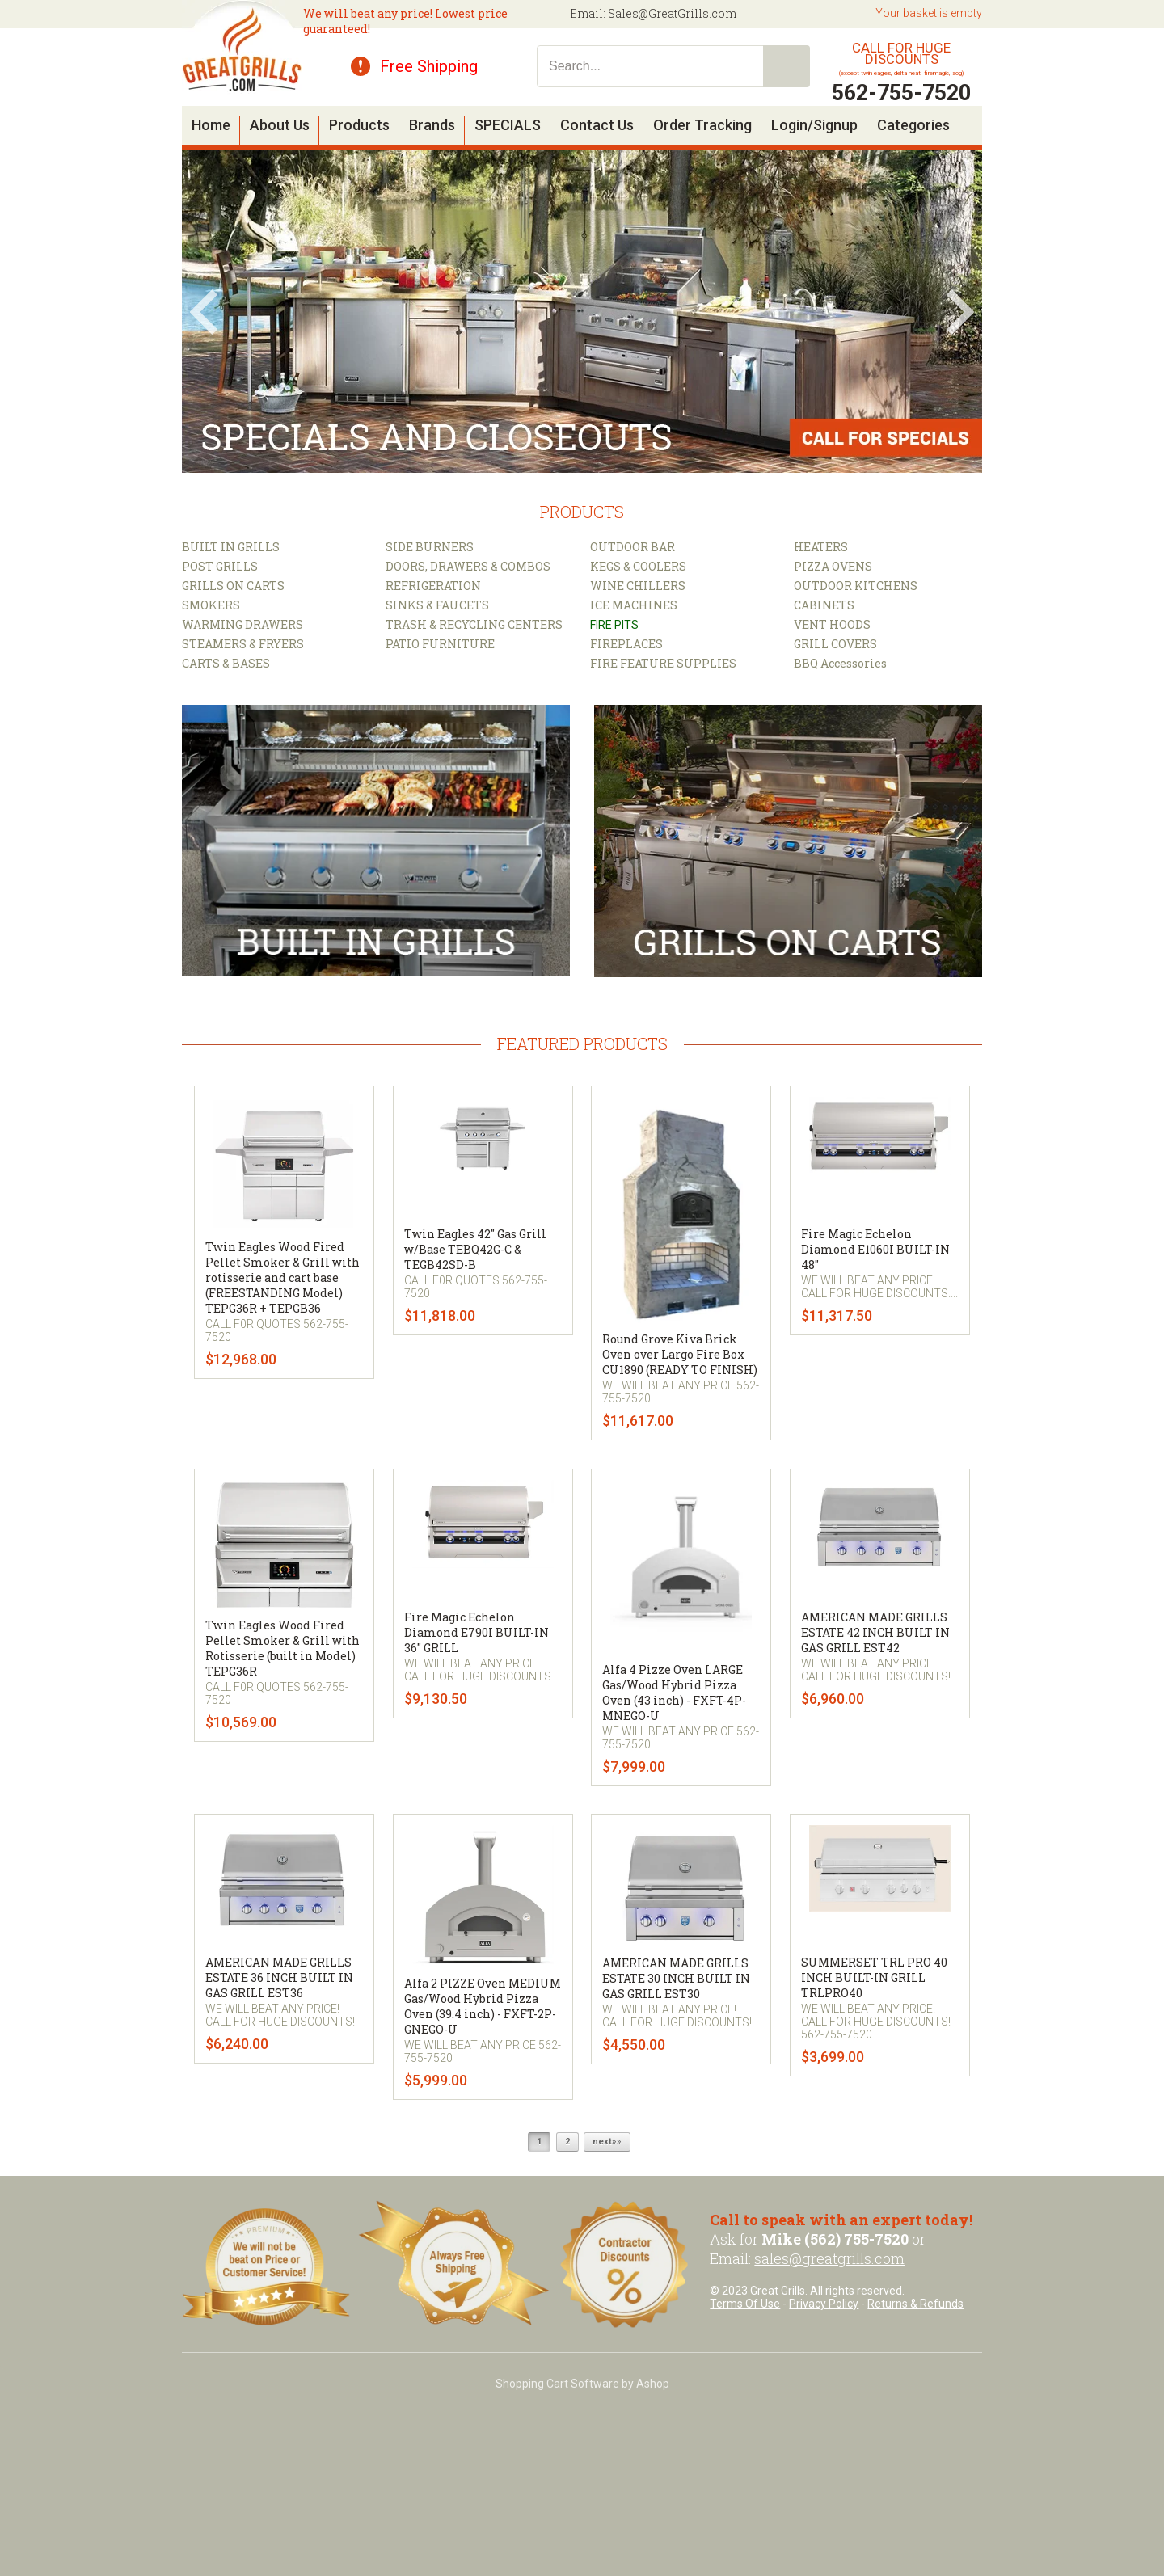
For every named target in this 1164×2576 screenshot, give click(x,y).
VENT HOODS (832, 624)
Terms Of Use (745, 2303)
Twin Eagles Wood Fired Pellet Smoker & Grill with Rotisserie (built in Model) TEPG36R (282, 1648)
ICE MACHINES (633, 605)
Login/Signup (814, 124)
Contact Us (597, 124)
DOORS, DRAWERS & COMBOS (468, 566)
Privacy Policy (823, 2303)
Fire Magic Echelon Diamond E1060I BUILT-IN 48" (875, 1249)
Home (211, 124)
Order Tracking (702, 124)
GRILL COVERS (835, 643)
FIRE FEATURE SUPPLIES (663, 663)
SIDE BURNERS (430, 546)
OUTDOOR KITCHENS (855, 585)
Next (960, 312)
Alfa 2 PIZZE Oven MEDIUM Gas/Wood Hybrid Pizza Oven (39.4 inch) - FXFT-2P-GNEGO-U (482, 2006)
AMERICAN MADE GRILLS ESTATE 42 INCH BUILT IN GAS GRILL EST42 (875, 1632)
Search (786, 66)
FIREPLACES (626, 643)
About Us (280, 124)
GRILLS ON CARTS (233, 585)
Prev (203, 312)
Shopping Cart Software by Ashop (582, 2383)
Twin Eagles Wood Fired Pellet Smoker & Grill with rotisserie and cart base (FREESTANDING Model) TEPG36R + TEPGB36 (282, 1277)
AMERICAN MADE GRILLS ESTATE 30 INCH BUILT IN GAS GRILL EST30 (676, 1978)
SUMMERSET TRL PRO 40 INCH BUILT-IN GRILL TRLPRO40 (874, 1977)
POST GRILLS (220, 566)
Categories (913, 124)
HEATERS (821, 546)
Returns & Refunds (915, 2303)
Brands (432, 124)
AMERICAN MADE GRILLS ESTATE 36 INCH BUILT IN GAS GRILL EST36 (279, 1977)
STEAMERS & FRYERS (243, 643)
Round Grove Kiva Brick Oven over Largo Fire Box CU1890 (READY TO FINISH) (679, 1354)
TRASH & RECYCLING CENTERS (474, 624)
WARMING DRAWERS (242, 624)
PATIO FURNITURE (440, 643)
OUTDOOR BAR (632, 546)
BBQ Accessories (840, 663)
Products (359, 124)
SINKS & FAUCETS (437, 605)
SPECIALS (507, 124)
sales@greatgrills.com (829, 2258)
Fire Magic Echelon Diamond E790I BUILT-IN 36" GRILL (476, 1632)
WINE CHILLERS (637, 585)
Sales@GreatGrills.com (672, 13)
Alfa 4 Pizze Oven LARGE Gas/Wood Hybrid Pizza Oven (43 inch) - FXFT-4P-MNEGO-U (674, 1692)
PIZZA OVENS (833, 566)
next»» (607, 2141)
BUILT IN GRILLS (231, 546)
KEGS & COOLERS (638, 566)
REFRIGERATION (433, 585)
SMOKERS (211, 605)
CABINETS (824, 605)
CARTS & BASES (226, 663)
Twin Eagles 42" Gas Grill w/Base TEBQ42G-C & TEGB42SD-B (475, 1249)
